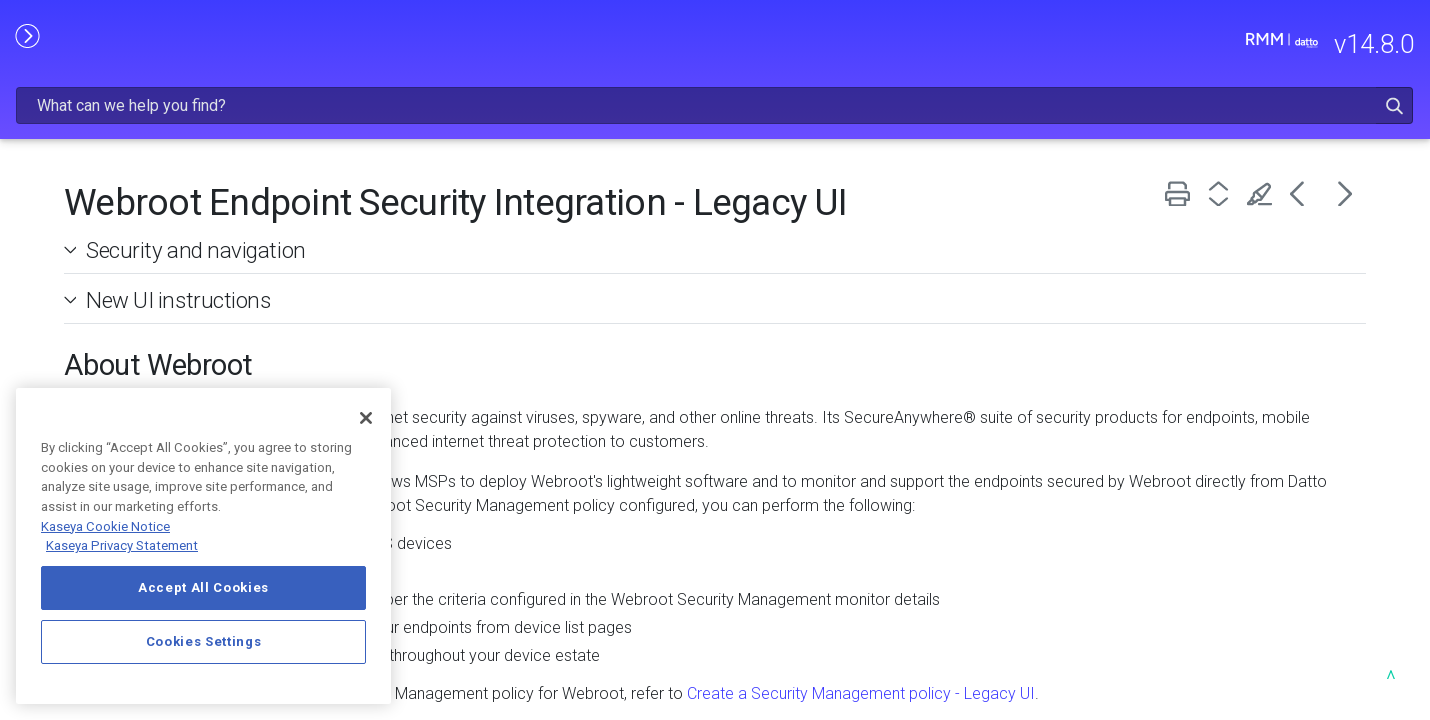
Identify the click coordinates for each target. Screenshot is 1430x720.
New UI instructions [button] (456, 248)
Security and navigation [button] (474, 198)
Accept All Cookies (203, 587)
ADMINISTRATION (151, 255)
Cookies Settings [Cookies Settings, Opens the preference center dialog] (204, 641)
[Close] (366, 418)
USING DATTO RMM (151, 297)
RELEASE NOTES (151, 128)
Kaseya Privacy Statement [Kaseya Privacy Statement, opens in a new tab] (122, 545)
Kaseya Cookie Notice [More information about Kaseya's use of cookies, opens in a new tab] (105, 526)
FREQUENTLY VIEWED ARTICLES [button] (151, 170)
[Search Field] (1066, 43)
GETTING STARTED (151, 212)
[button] (1343, 43)
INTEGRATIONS (151, 339)
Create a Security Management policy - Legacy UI (1147, 665)
